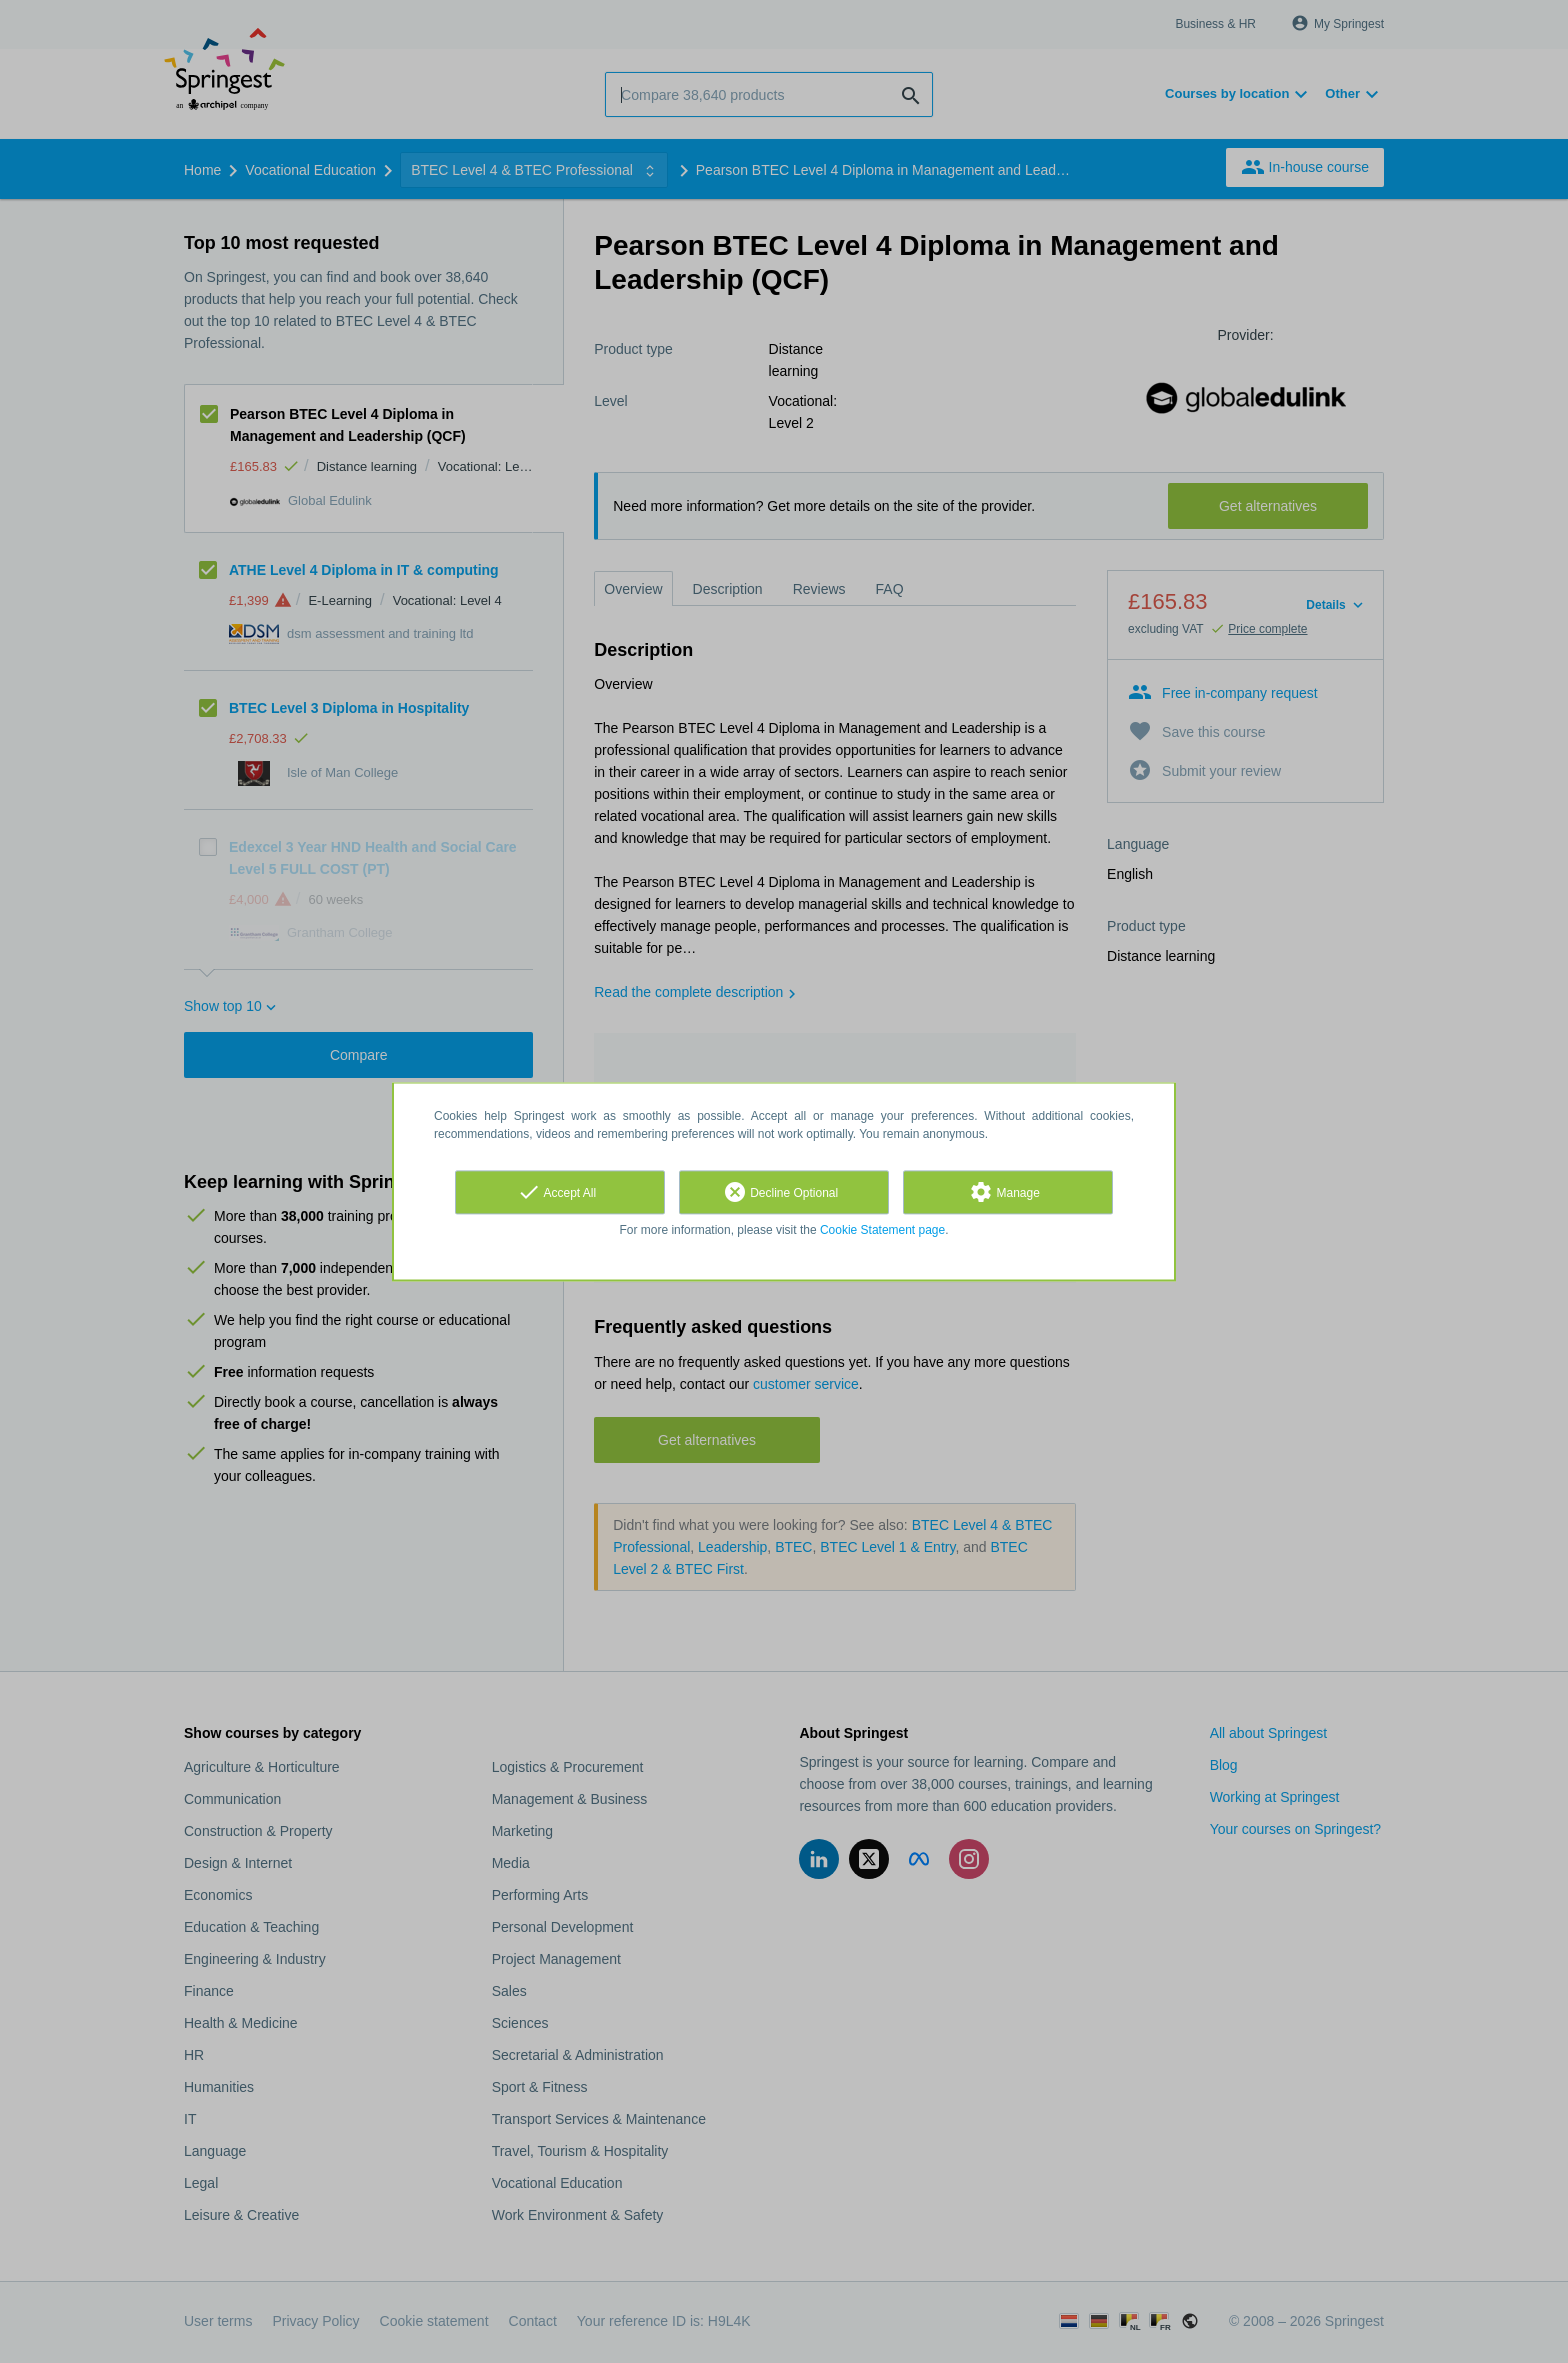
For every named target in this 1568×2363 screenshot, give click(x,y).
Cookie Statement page (882, 1230)
